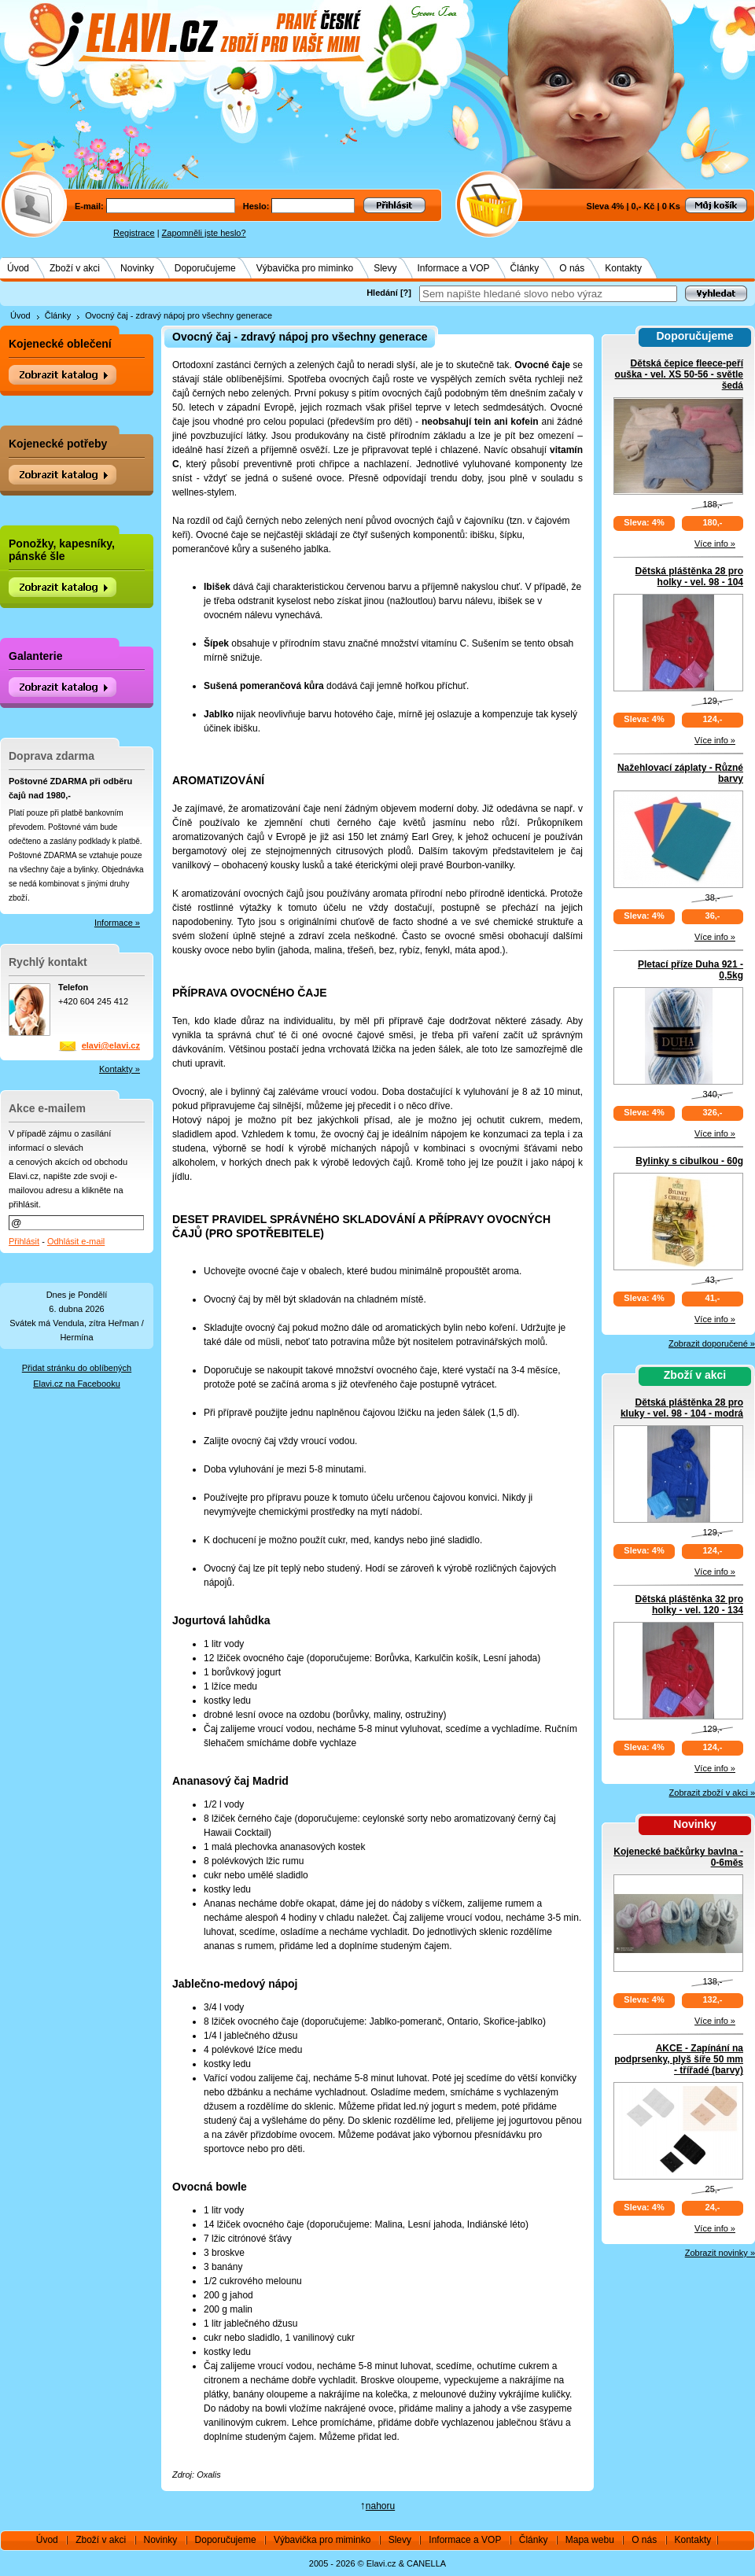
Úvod (18, 268)
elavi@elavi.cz (111, 1045)
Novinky (137, 268)
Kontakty (623, 268)
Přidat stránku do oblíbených (76, 1368)
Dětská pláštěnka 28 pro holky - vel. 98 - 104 (689, 577)
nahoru (380, 2506)
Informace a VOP (454, 268)
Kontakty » (119, 1069)
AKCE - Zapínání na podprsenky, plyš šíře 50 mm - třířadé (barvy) (678, 2059)
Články (525, 268)
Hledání (382, 292)
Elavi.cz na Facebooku (76, 1383)
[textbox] (548, 294)
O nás (571, 268)
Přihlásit (24, 1241)
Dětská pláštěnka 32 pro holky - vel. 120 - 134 (689, 1605)
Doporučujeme (205, 268)
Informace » (117, 922)
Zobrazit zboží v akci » (712, 1792)
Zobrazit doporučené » (711, 1343)
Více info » (714, 543)
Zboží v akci (75, 268)
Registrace (134, 233)
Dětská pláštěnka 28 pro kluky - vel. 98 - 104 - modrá (682, 1408)
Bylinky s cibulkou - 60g (689, 1160)
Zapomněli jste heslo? (204, 233)
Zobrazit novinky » (720, 2252)
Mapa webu (589, 2539)
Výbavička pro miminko (304, 268)
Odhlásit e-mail (76, 1241)
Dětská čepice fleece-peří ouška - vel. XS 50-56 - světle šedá (679, 374)
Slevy (385, 268)
